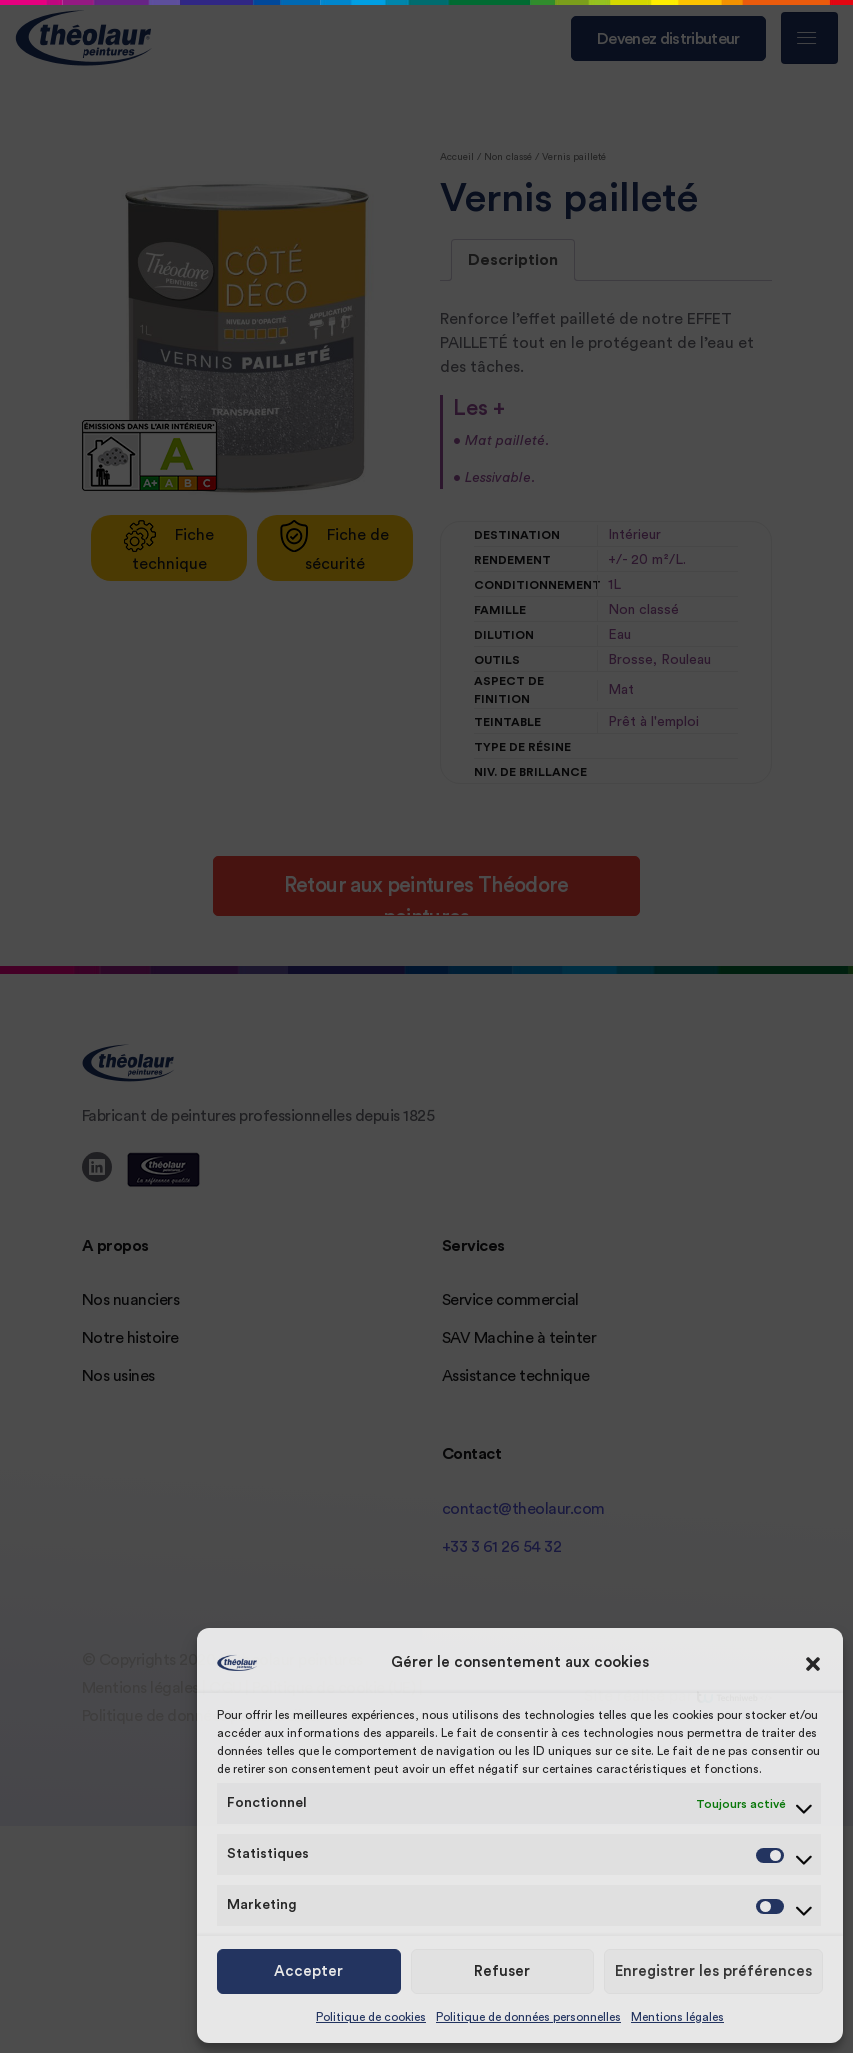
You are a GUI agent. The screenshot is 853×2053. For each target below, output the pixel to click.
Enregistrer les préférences (713, 1971)
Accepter (308, 1971)
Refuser (502, 1971)
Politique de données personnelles (528, 2017)
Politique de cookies (371, 2017)
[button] (813, 1663)
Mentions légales (677, 2017)
